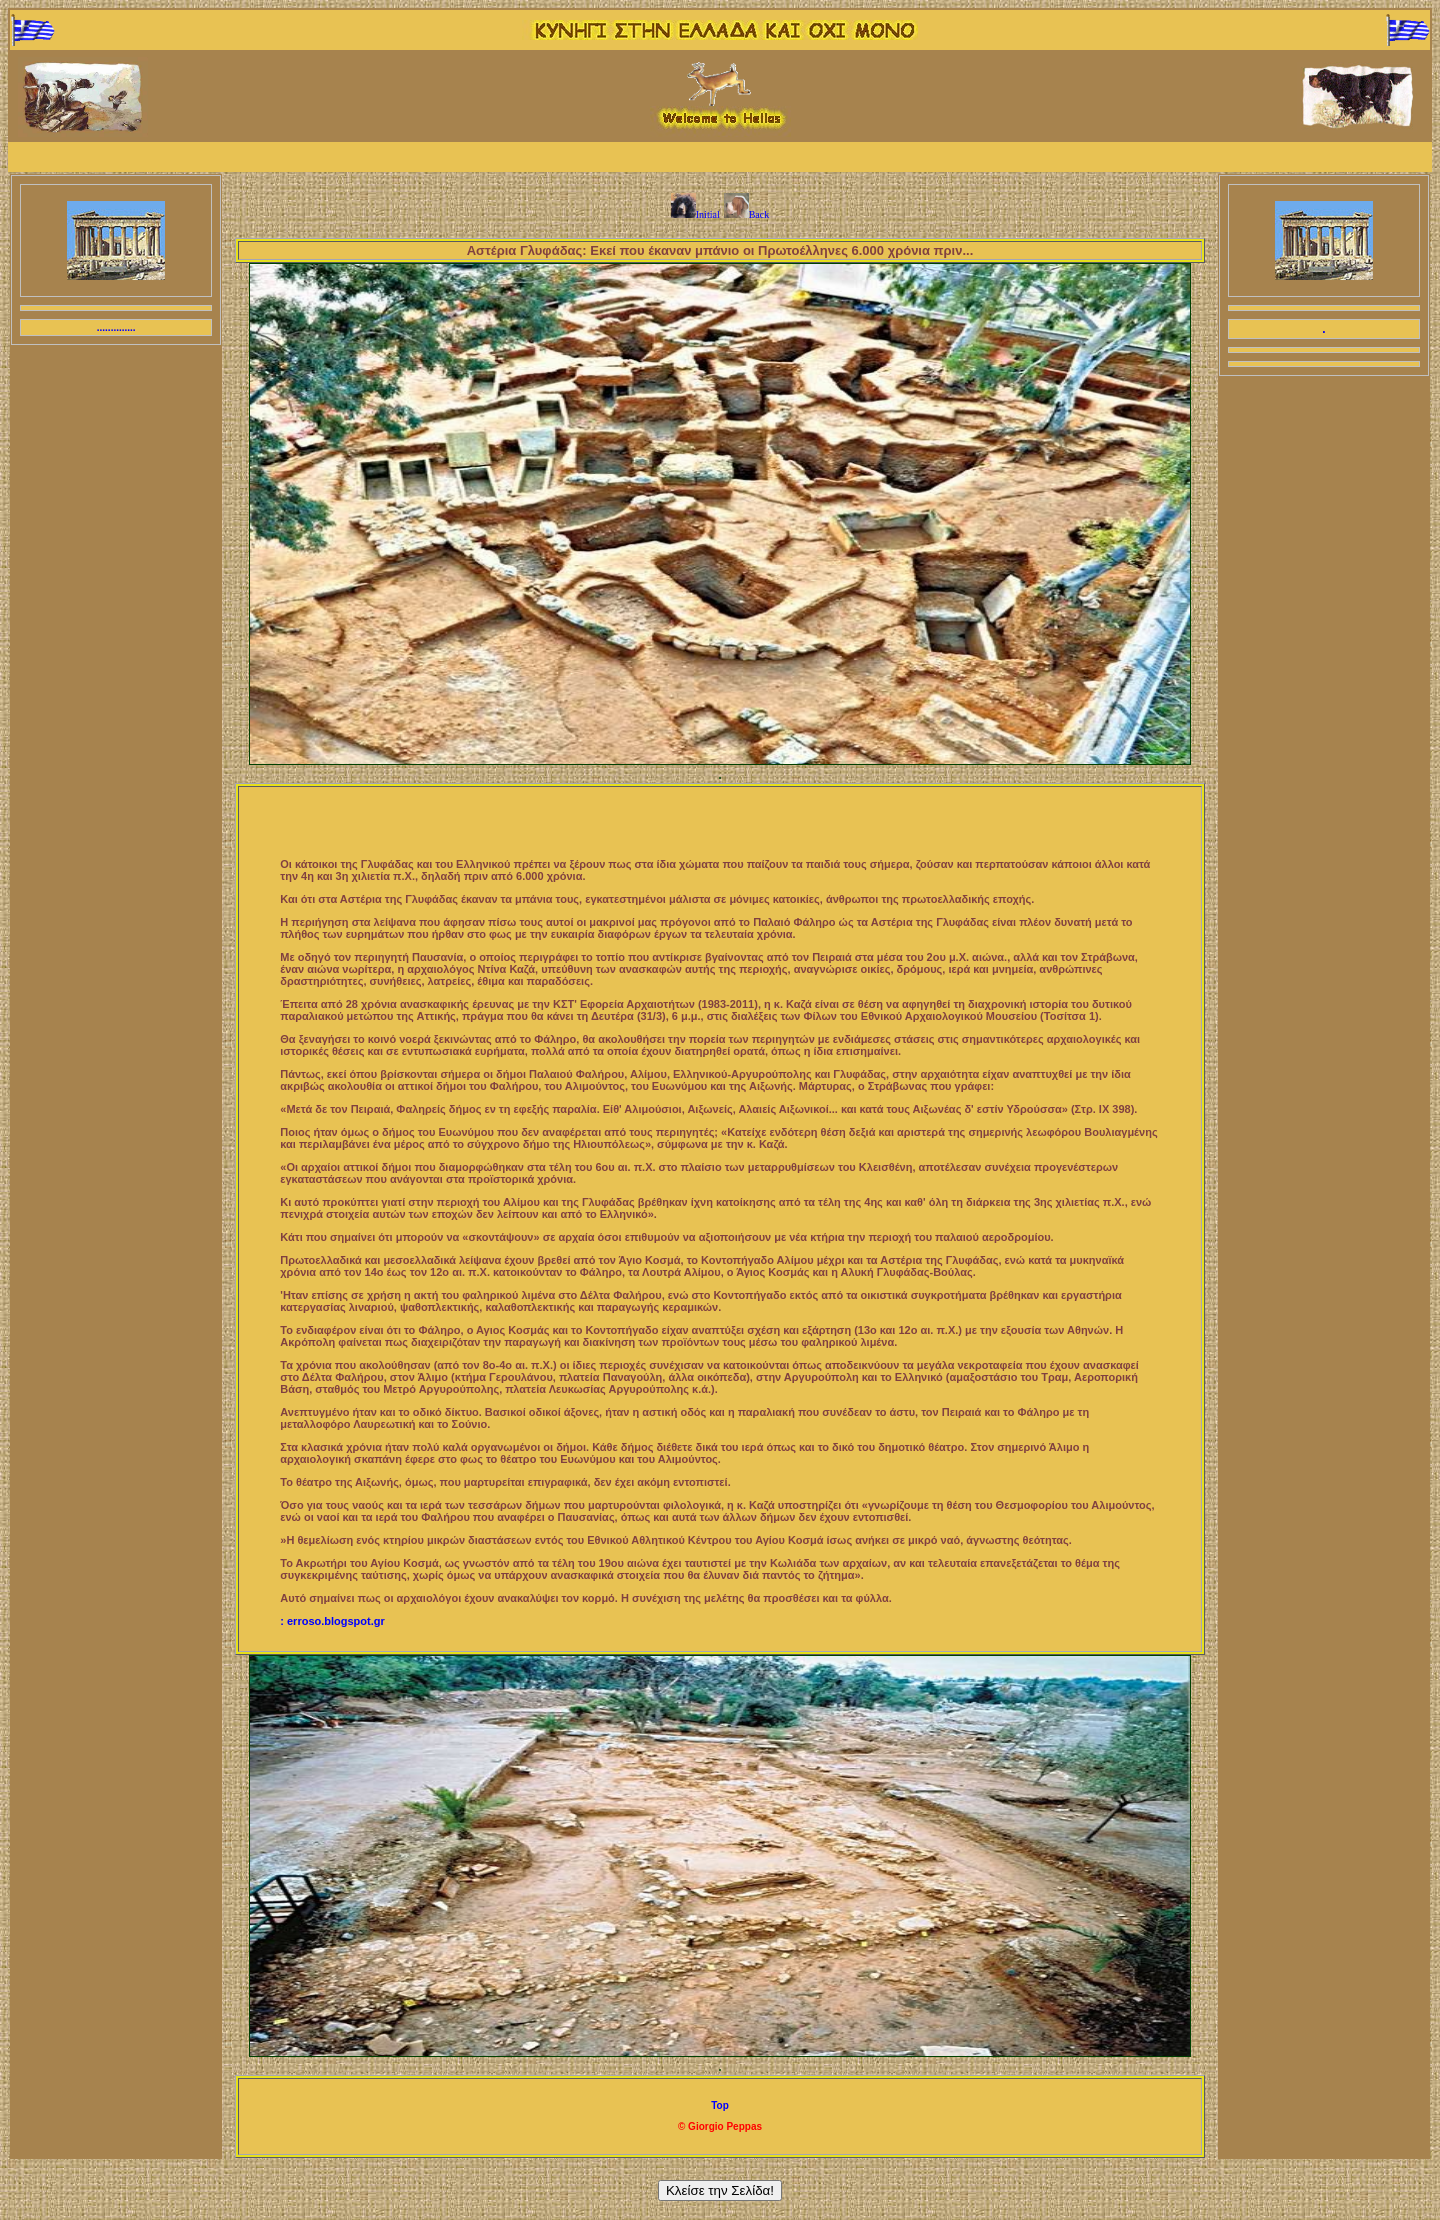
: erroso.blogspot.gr (332, 1621)
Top (720, 2105)
